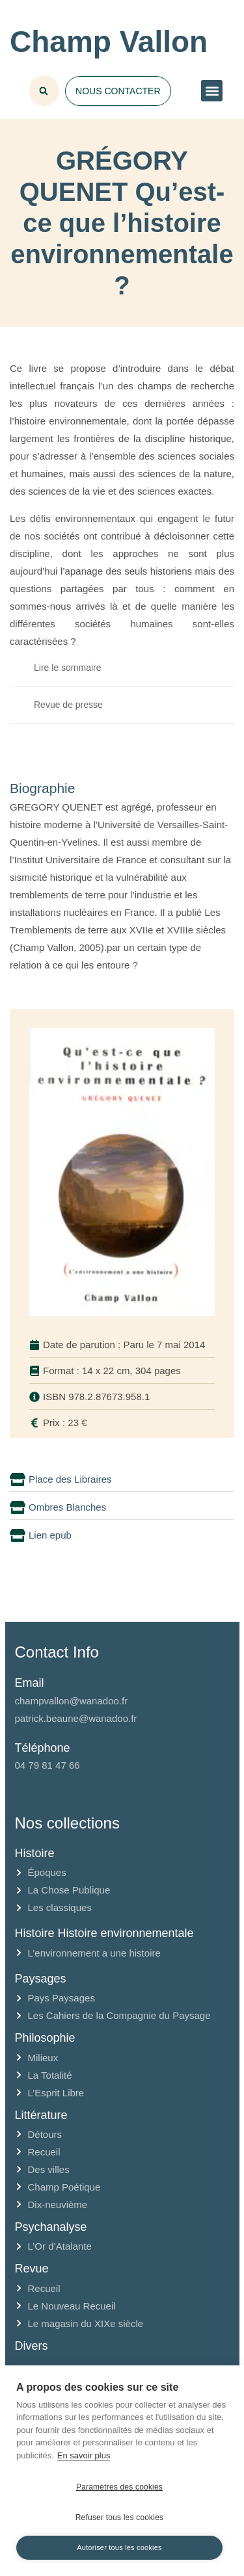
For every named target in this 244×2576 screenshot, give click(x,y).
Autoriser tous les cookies (119, 2547)
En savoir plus (84, 2455)
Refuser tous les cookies (119, 2517)
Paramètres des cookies (119, 2486)
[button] (212, 90)
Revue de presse (68, 704)
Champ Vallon (109, 42)
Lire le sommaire (67, 667)
